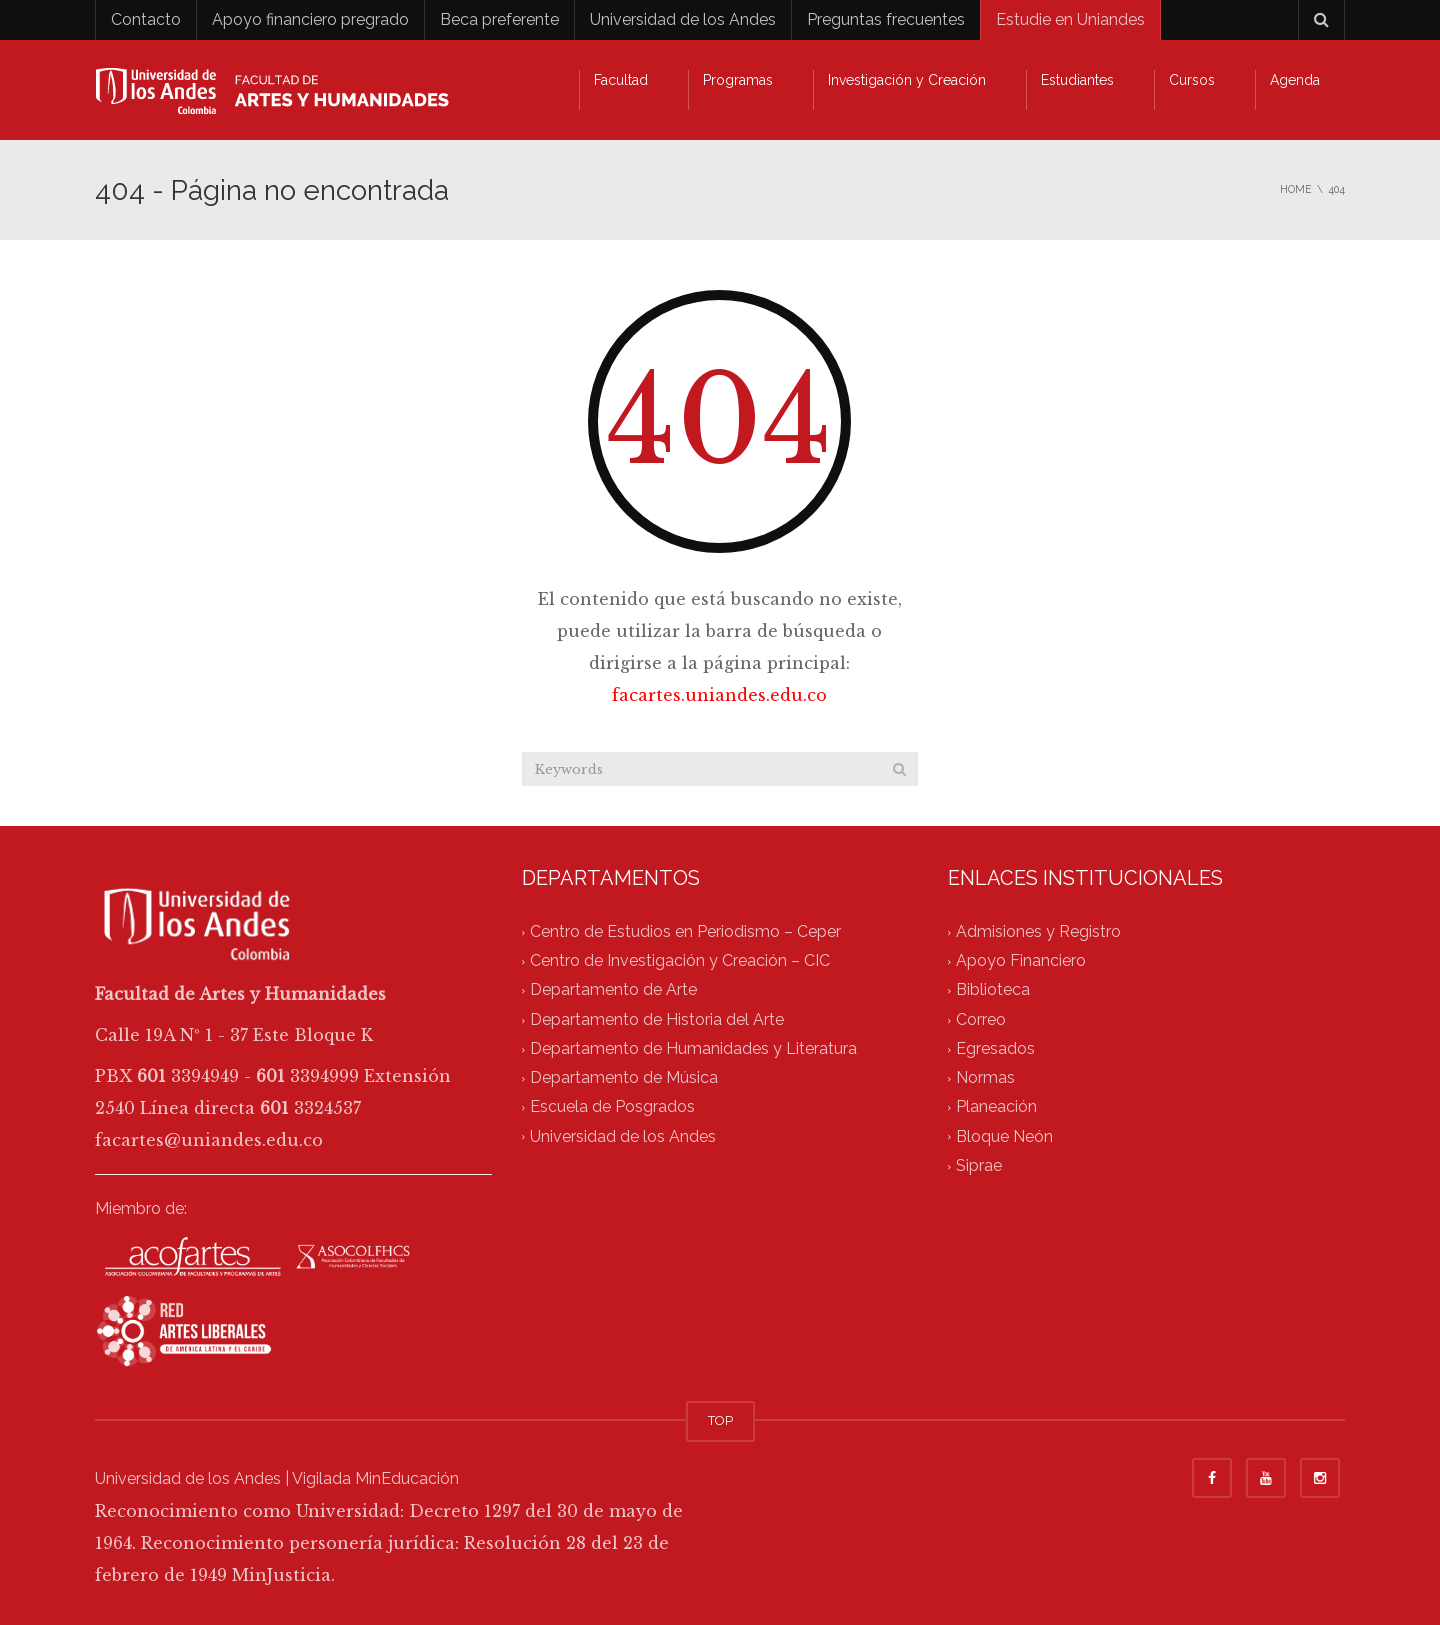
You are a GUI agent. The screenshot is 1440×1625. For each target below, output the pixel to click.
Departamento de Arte (613, 990)
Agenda (1295, 80)
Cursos (1192, 80)
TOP (720, 1420)
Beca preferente (499, 19)
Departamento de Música (624, 1078)
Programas (738, 80)
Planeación (996, 1107)
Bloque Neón (1004, 1136)
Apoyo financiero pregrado (310, 19)
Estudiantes (1077, 80)
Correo (981, 1019)
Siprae (979, 1165)
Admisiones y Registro (1038, 931)
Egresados (995, 1048)
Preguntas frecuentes (886, 19)
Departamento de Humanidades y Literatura (693, 1048)
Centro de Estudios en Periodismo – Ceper (685, 931)
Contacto (146, 19)
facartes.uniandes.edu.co (719, 695)
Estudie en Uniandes (1070, 19)
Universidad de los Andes (683, 19)
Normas (985, 1078)
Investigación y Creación (907, 80)
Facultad (621, 80)
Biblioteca (993, 990)
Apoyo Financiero (1021, 961)
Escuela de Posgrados (612, 1107)
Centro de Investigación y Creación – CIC (680, 961)
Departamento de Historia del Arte (657, 1019)
